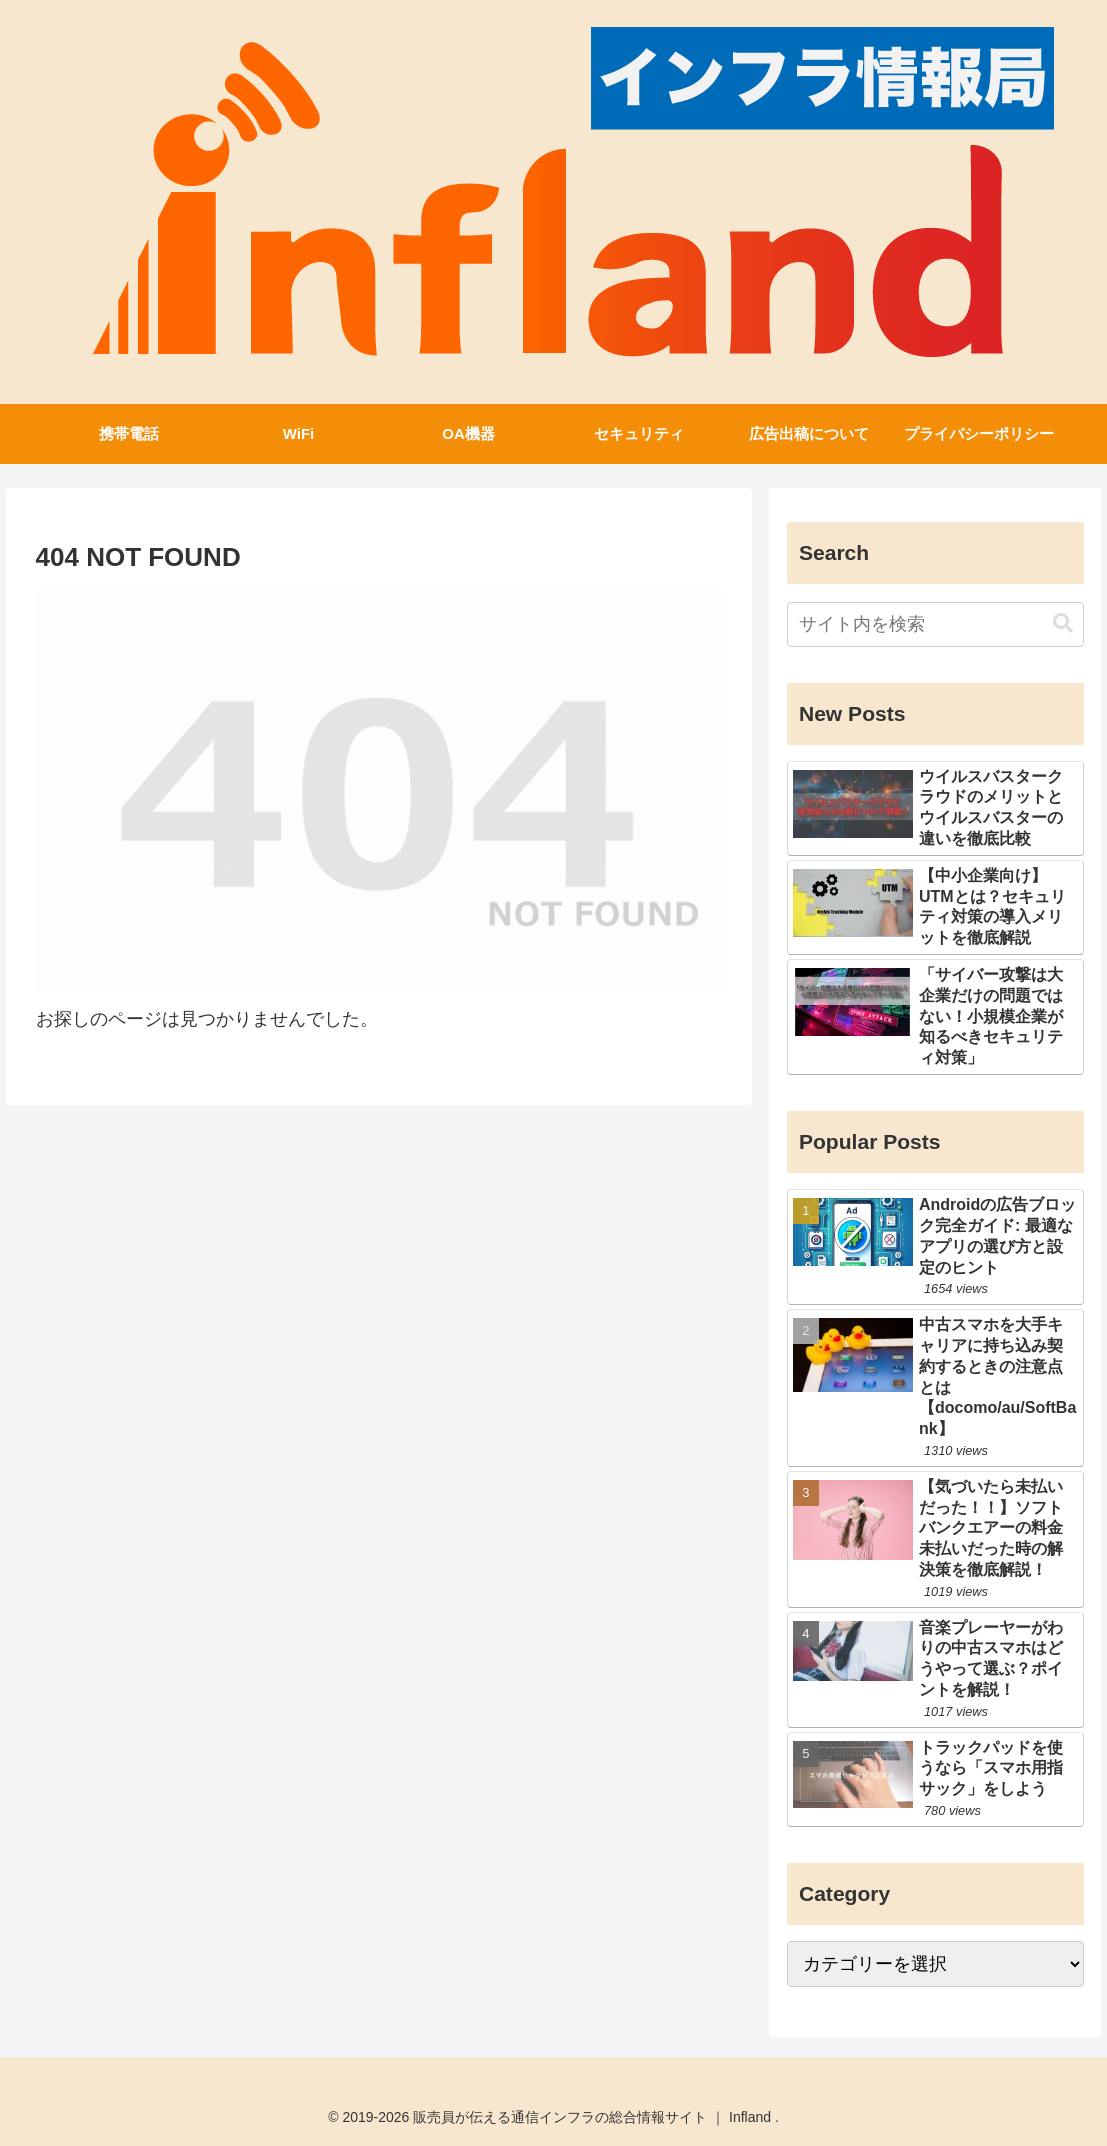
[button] (1063, 623)
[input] (935, 624)
